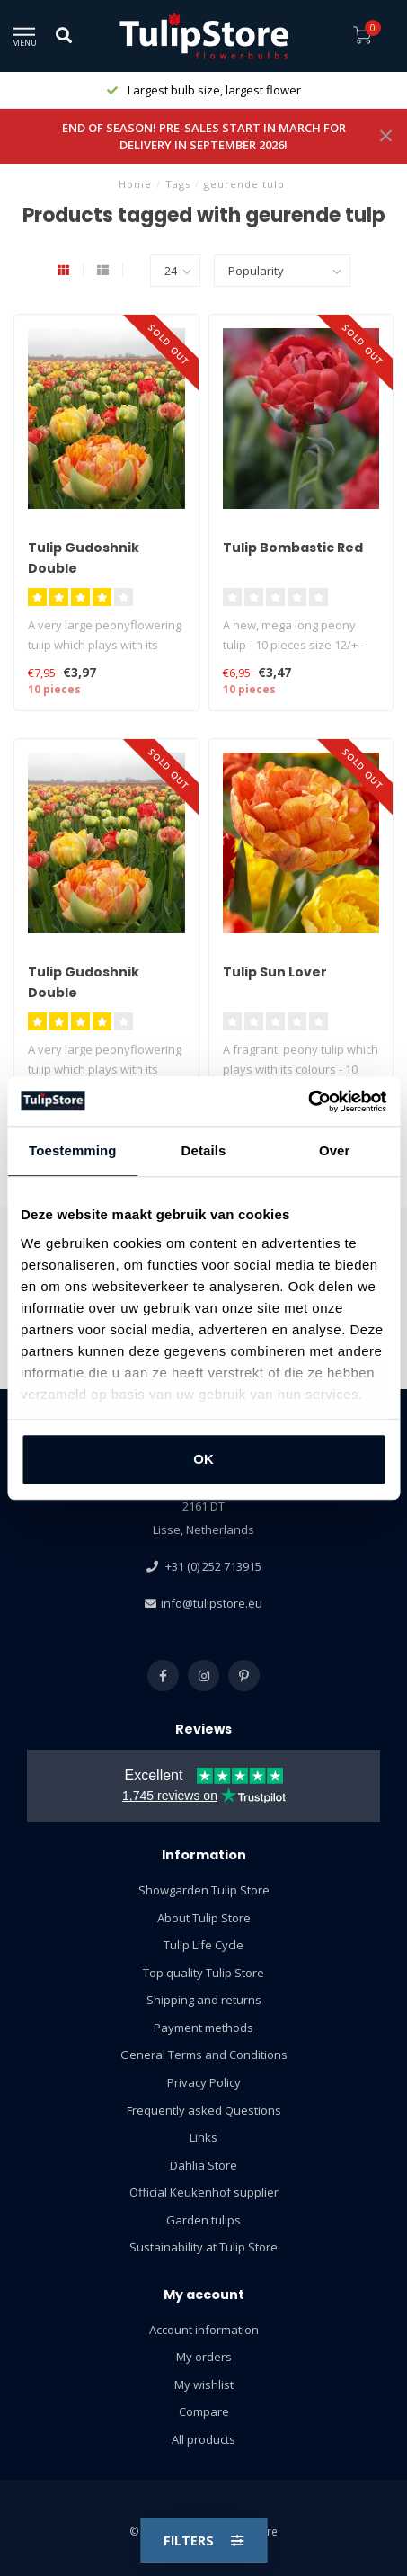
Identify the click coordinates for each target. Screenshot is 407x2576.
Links (203, 2137)
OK (203, 1458)
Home (135, 184)
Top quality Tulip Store (203, 1973)
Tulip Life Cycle (203, 1945)
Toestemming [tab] (73, 1150)
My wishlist (204, 2384)
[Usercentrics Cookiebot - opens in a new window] (307, 1101)
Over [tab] (334, 1150)
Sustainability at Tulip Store (203, 2247)
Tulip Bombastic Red (293, 548)
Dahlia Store (203, 2165)
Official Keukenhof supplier (204, 2192)
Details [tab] (203, 1150)
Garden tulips (203, 2220)
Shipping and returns (203, 2000)
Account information (204, 2330)
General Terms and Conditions (204, 2054)
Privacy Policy (204, 2082)
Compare (204, 2411)
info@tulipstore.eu (211, 1603)
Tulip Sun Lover (275, 972)
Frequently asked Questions (204, 2110)
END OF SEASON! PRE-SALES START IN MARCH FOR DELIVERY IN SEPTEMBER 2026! (204, 136)
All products (203, 2439)
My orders (204, 2357)
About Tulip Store (204, 1918)
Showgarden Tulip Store (204, 1890)
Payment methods (203, 2027)
